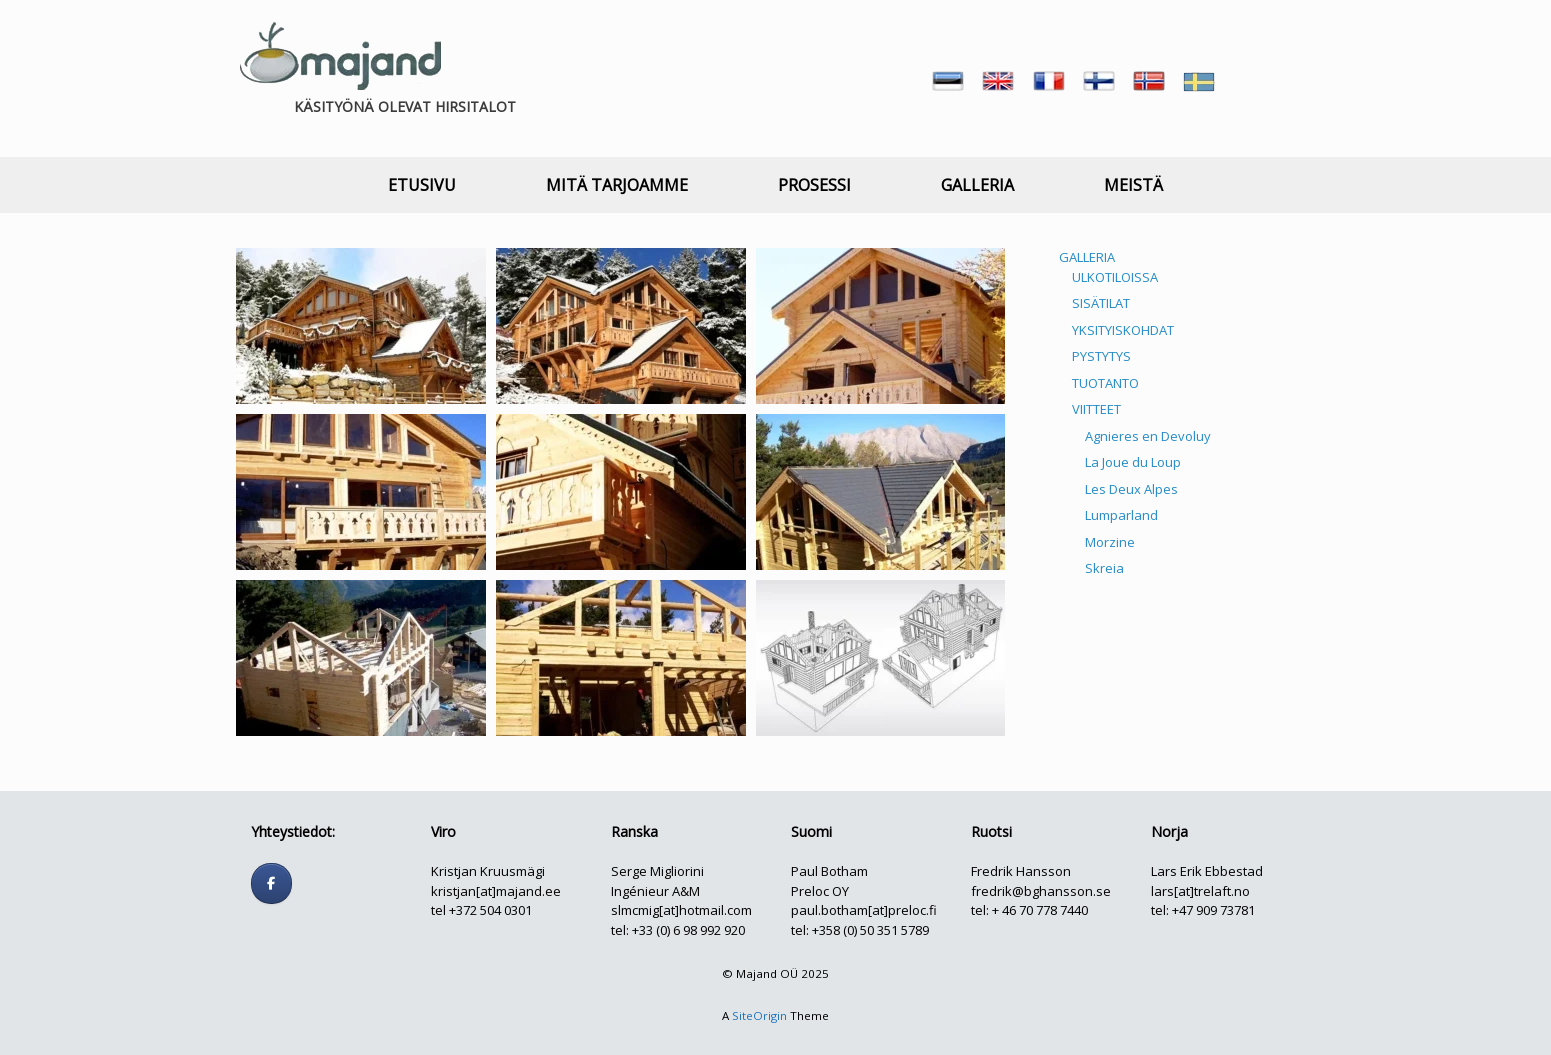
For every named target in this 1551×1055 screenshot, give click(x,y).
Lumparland (1121, 515)
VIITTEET (1096, 409)
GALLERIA (977, 185)
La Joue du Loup (1133, 462)
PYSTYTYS (1101, 356)
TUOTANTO (1105, 383)
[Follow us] (271, 883)
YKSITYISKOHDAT (1123, 330)
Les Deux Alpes (1131, 489)
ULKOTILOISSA (1115, 277)
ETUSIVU (422, 185)
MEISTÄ (1133, 185)
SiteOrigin (759, 1015)
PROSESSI (814, 185)
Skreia (1104, 568)
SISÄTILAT (1101, 303)
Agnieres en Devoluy (1148, 436)
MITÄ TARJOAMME (617, 185)
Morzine (1110, 542)
